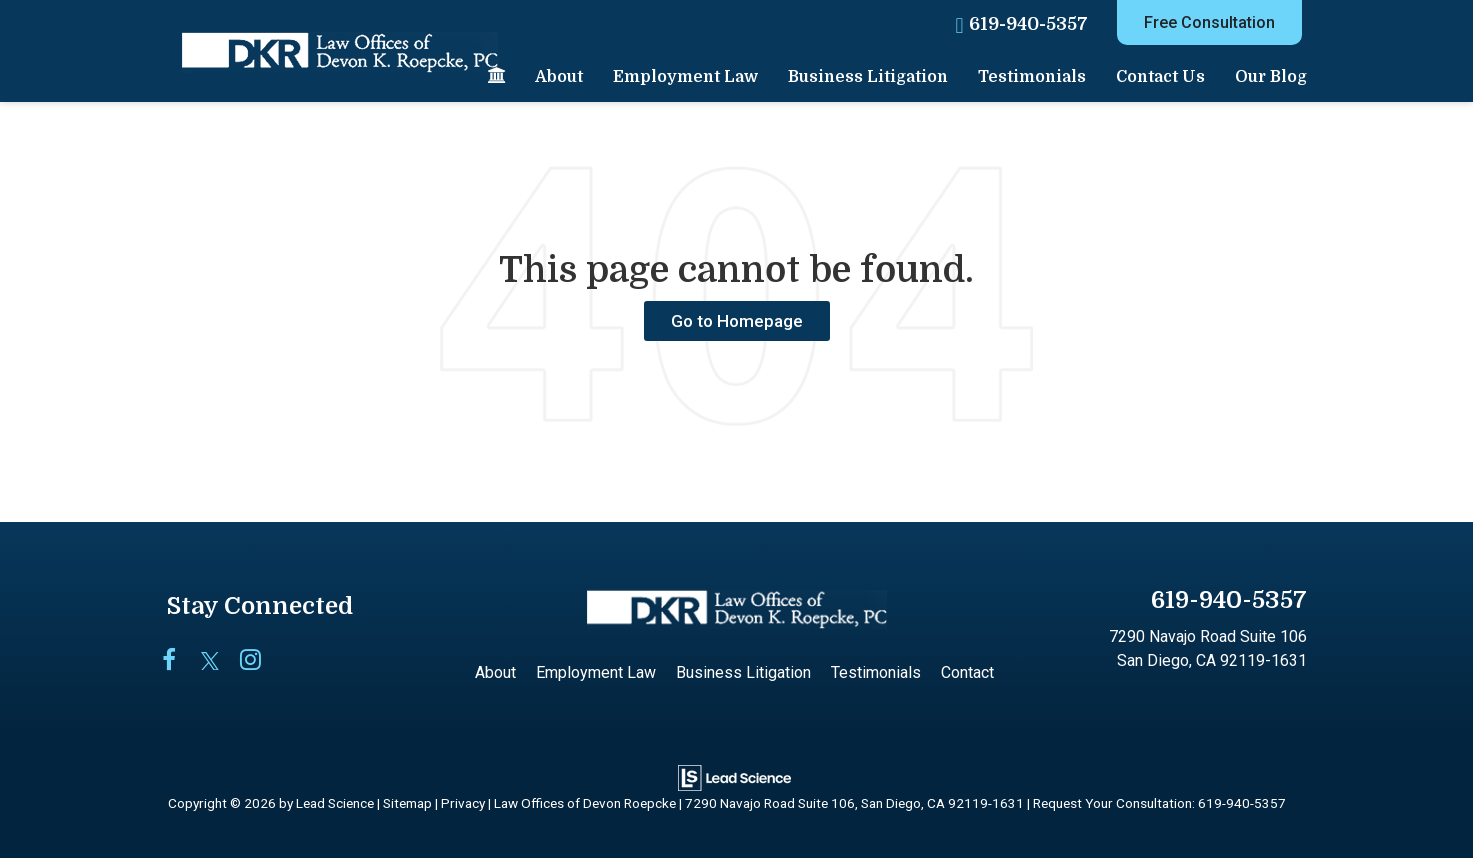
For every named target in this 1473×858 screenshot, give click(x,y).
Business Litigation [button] (868, 77)
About (559, 77)
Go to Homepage (737, 321)
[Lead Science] (734, 776)
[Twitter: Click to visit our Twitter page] (218, 661)
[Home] (496, 77)
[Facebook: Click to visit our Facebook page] (179, 661)
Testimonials (1032, 77)
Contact (967, 672)
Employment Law (596, 672)
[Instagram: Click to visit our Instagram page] (257, 661)
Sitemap (407, 803)
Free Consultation (1209, 22)
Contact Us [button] (1160, 77)
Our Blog (1271, 77)
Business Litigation (743, 672)
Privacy (463, 803)
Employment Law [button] (685, 77)
